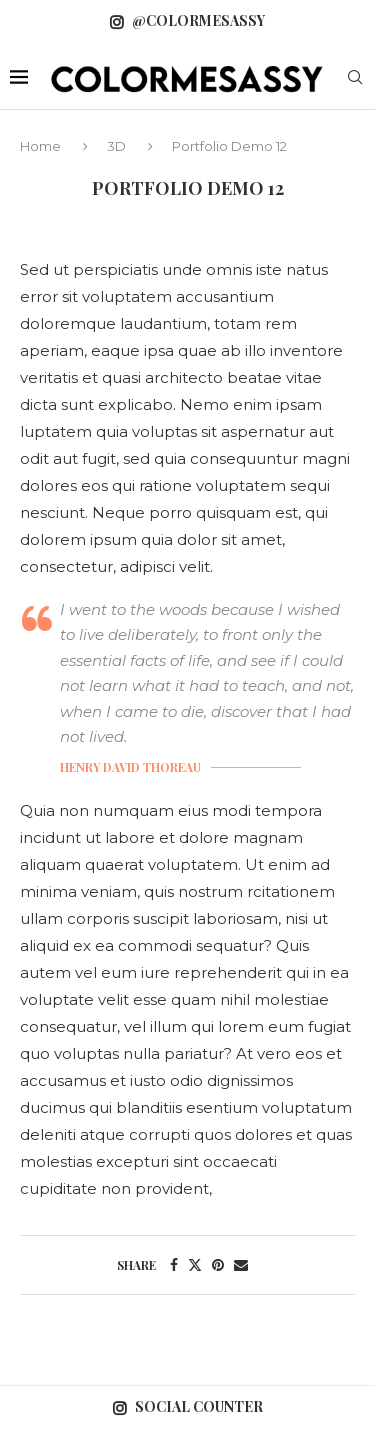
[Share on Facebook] (174, 1265)
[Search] (355, 79)
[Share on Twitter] (195, 1265)
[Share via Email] (241, 1265)
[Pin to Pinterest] (218, 1265)
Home (42, 146)
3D (116, 146)
